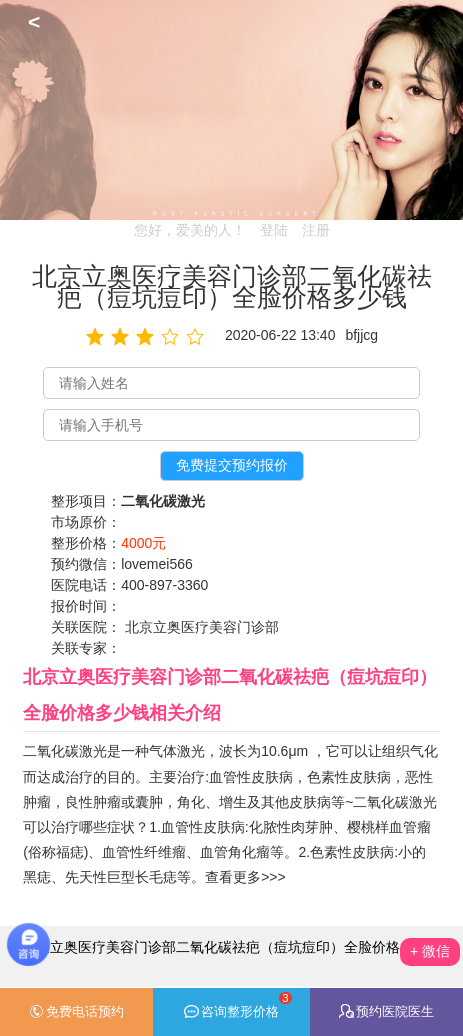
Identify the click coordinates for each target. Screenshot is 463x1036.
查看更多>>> (245, 877)
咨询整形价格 (238, 1006)
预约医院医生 (386, 1011)
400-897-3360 (164, 585)
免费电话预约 (76, 1012)
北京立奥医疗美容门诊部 (202, 627)
